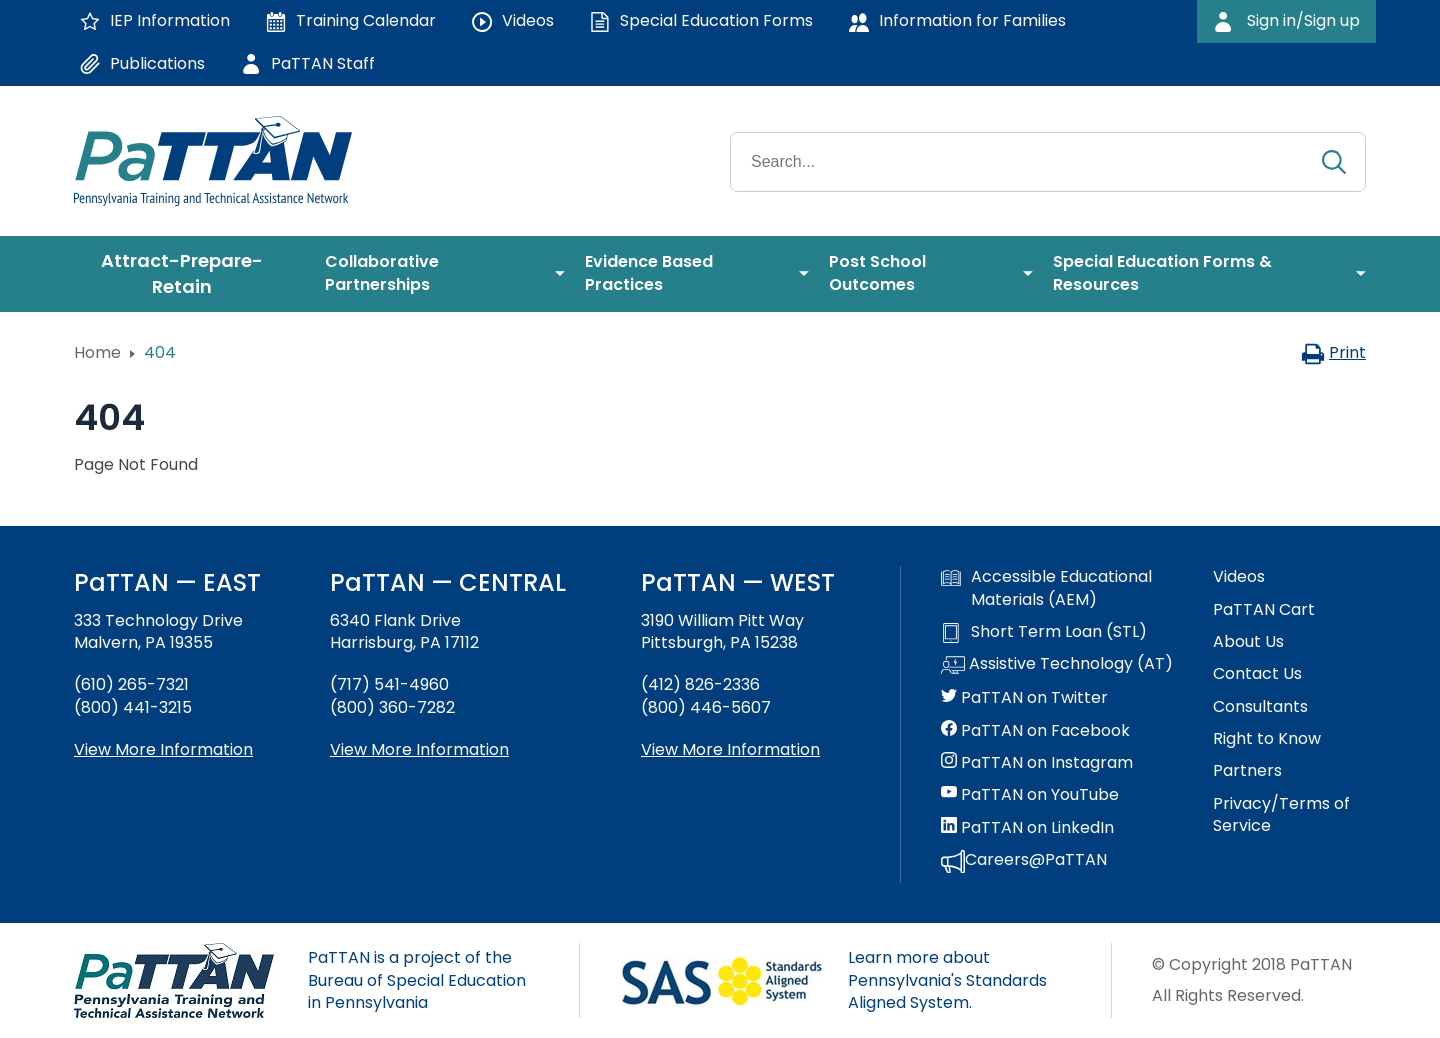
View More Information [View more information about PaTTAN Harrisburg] (419, 749)
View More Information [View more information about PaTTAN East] (163, 749)
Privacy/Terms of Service (1281, 815)
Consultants (1260, 707)
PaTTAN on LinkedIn (1027, 828)
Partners (1247, 771)
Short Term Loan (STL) (1044, 632)
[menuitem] (189, 274)
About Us (1248, 642)
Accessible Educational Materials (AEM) (1046, 588)
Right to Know (1267, 739)
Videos (1239, 577)
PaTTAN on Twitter (1024, 698)
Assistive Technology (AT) (1057, 665)
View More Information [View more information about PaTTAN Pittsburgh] (730, 749)
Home (97, 352)
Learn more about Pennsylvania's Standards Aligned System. (947, 980)
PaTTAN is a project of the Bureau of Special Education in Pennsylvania (417, 980)
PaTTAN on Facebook (1035, 731)
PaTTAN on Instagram (1037, 763)
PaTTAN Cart (1264, 610)
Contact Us (1257, 674)
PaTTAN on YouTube (1030, 795)
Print (1333, 352)
